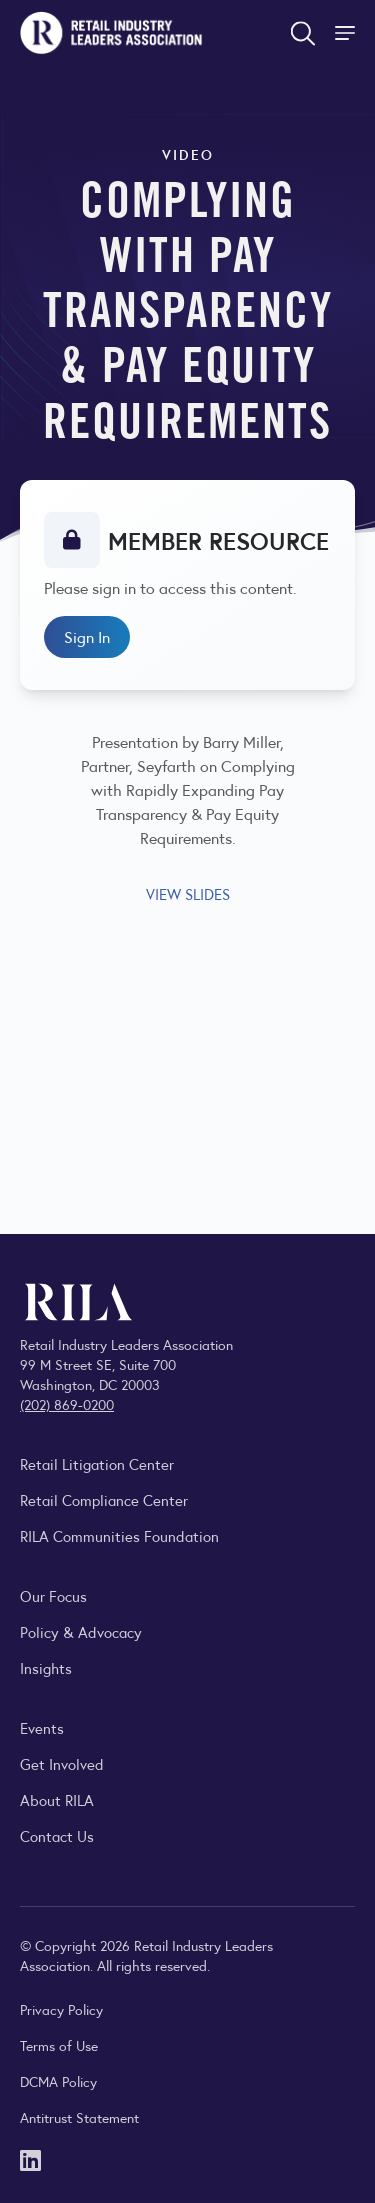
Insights (46, 1667)
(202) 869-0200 (67, 1404)
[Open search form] (303, 33)
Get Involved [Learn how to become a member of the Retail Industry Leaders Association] (62, 1763)
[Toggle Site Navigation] (347, 33)
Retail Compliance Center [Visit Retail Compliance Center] (104, 1499)
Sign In (87, 636)
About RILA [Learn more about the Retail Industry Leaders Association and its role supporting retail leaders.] (57, 1799)
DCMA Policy (58, 2081)
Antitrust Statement (79, 2117)
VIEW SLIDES (188, 893)
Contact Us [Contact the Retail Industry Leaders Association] (57, 1835)
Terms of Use (59, 2045)
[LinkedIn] (30, 2158)
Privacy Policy (61, 2009)
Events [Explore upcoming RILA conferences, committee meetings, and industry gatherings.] (42, 1727)
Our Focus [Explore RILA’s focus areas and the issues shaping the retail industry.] (53, 1595)
